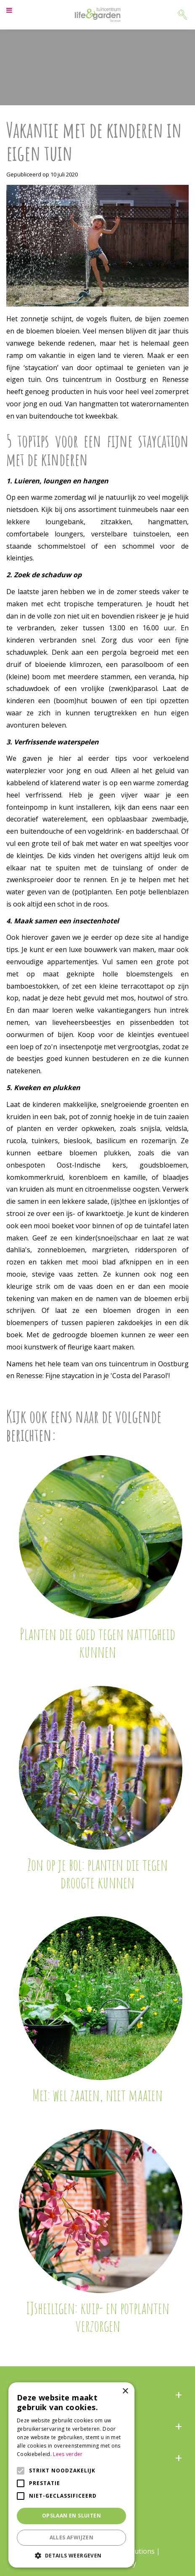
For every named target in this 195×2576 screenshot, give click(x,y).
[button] (71, 2555)
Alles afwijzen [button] (72, 2537)
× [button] (125, 2391)
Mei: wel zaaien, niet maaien (97, 2095)
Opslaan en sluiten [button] (71, 2515)
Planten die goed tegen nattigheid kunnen (97, 1642)
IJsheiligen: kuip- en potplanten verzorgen (97, 2317)
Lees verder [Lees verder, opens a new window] (67, 2454)
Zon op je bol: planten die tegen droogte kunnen (97, 1873)
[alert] (71, 2475)
